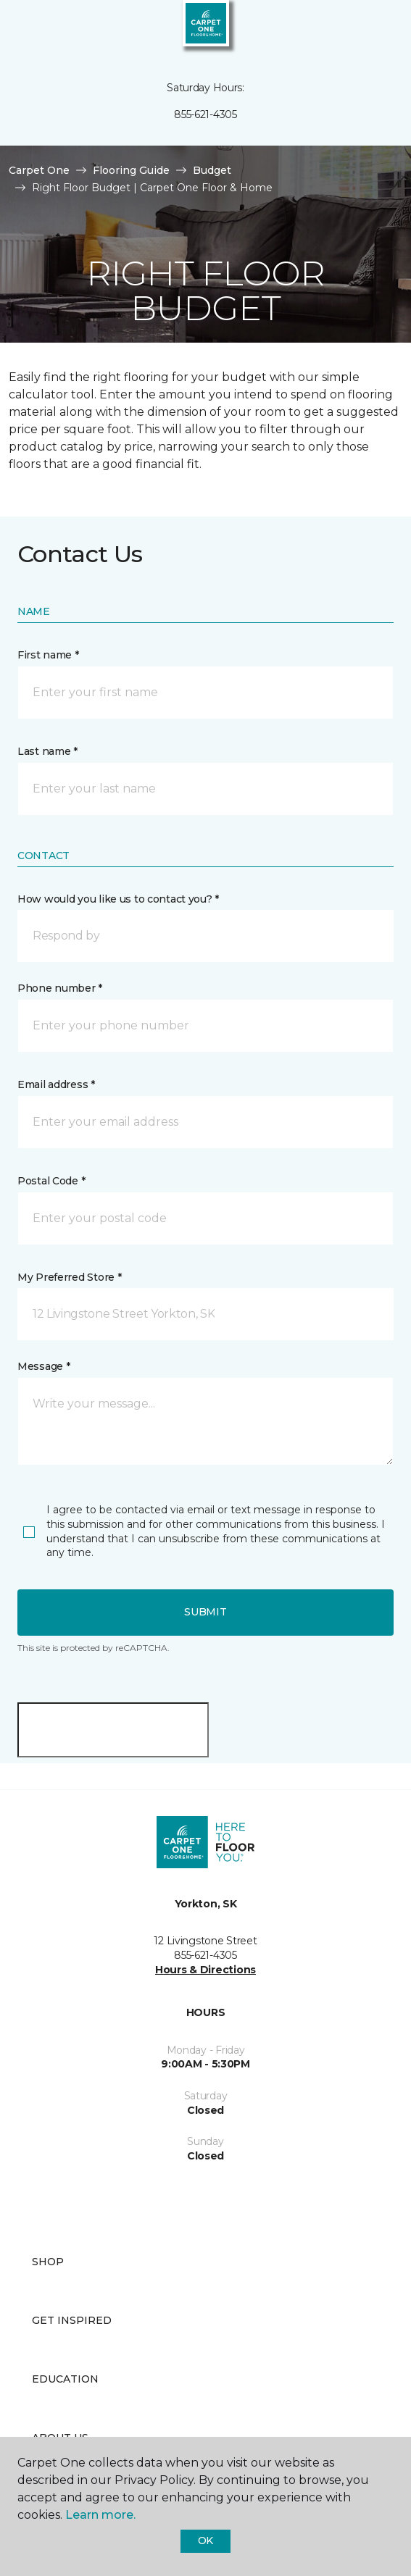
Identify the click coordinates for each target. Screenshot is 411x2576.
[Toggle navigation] (21, 29)
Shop (48, 2261)
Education (65, 2378)
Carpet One (39, 170)
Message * (43, 1366)
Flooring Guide (131, 170)
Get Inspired (72, 2320)
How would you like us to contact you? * (118, 899)
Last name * (47, 751)
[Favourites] (373, 29)
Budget (212, 170)
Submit (205, 1611)
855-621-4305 (205, 114)
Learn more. (100, 2515)
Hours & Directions (205, 1969)
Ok (205, 2540)
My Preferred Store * (69, 1277)
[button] (356, 29)
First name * (48, 655)
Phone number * (59, 988)
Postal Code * (51, 1181)
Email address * (56, 1084)
